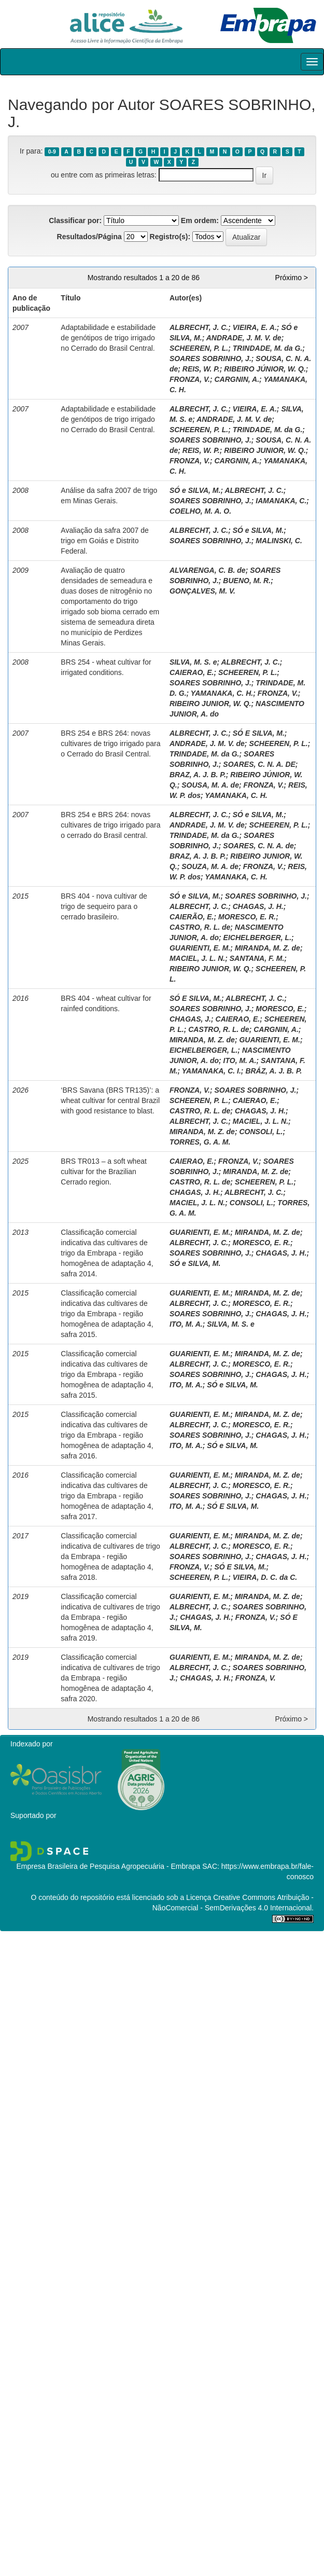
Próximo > (291, 277)
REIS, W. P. (201, 369)
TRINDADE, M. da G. (268, 348)
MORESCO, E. (280, 1008)
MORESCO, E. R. (247, 917)
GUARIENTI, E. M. (200, 948)
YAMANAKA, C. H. (222, 693)
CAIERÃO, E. (192, 917)
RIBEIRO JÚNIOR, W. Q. (265, 369)
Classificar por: (75, 220)
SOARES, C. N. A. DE (259, 764)
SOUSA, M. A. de (210, 785)
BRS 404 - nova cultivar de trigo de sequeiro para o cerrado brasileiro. (104, 906)
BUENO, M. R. (247, 580)
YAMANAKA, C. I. (211, 1071)
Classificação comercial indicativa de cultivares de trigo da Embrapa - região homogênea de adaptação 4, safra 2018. (110, 1556)
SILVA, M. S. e (193, 662)
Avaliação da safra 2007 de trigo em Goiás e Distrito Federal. (104, 540)
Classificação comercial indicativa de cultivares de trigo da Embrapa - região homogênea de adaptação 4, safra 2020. (110, 1678)
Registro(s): (170, 236)
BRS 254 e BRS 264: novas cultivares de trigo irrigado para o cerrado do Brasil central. (110, 824)
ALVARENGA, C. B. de (208, 570)
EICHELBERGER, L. (257, 937)
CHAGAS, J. (190, 1019)
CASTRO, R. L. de (200, 927)
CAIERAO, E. (192, 672)
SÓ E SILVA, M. (259, 733)
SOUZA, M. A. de (209, 866)
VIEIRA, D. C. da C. (265, 1577)
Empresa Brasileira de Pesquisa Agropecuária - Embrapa (108, 1866)
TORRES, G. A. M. (200, 1142)
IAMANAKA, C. (281, 501)
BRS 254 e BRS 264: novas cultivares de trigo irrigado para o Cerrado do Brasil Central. (110, 743)
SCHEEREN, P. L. (199, 348)
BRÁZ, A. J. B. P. (273, 1071)
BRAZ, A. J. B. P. (198, 774)
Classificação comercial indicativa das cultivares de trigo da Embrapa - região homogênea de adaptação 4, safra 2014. (107, 1253)
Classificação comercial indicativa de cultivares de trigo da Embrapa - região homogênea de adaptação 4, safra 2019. (110, 1617)
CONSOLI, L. (261, 1131)
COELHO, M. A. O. (200, 511)
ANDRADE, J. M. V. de (243, 338)
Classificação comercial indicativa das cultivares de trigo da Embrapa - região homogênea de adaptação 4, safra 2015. (107, 1314)
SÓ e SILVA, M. (195, 490)
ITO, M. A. (240, 1060)
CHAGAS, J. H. (258, 906)
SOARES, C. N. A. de (258, 846)
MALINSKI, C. (279, 540)
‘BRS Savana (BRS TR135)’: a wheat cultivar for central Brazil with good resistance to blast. (110, 1100)
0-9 (52, 151)
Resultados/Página (89, 236)
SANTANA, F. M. (257, 958)
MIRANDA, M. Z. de (267, 948)
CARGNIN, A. (236, 379)
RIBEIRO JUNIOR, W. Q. (265, 450)
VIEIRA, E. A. (255, 327)
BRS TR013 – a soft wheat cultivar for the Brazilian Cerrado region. (104, 1171)
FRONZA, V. (190, 379)
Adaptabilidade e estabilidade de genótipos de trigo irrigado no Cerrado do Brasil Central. (108, 337)
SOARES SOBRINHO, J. (210, 358)
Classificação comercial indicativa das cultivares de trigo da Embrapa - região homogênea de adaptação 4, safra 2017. (107, 1496)
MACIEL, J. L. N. (197, 958)
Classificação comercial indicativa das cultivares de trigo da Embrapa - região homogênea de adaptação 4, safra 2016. (107, 1435)
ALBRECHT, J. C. (199, 327)
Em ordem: (200, 220)
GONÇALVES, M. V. (202, 591)
